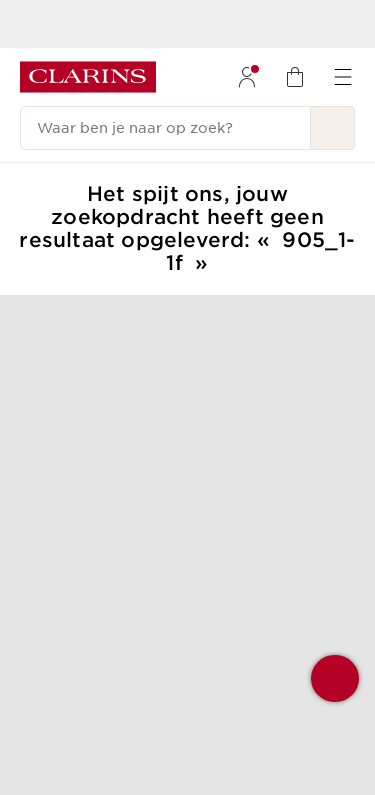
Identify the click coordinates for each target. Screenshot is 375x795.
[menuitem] (247, 77)
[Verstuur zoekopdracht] (333, 128)
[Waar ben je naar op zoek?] (165, 128)
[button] (335, 678)
